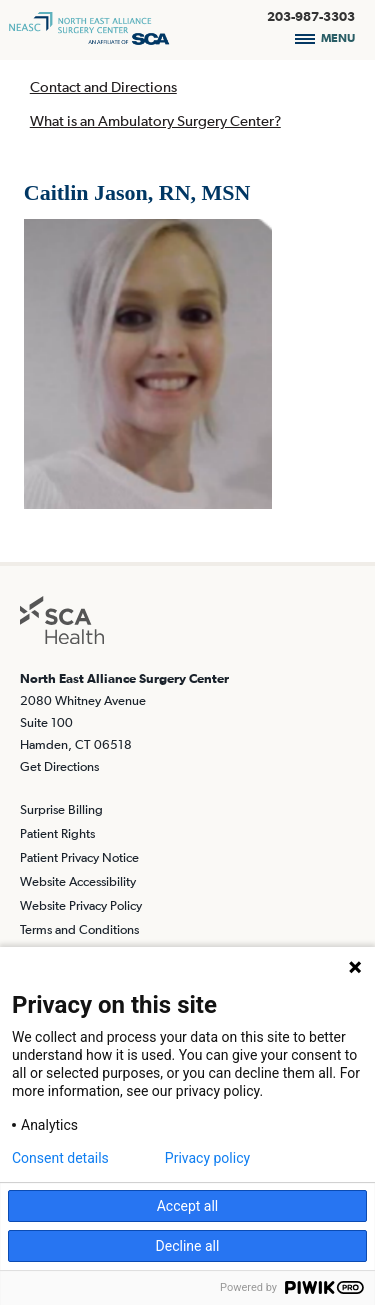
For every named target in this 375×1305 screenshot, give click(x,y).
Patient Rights (57, 833)
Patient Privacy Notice (79, 857)
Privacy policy (207, 1158)
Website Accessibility (78, 881)
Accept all (188, 1206)
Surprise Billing (61, 809)
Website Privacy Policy (81, 905)
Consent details (60, 1158)
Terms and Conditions (79, 929)
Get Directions (59, 766)
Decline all (188, 1246)
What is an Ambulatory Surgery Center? (155, 120)
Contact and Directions (103, 86)
